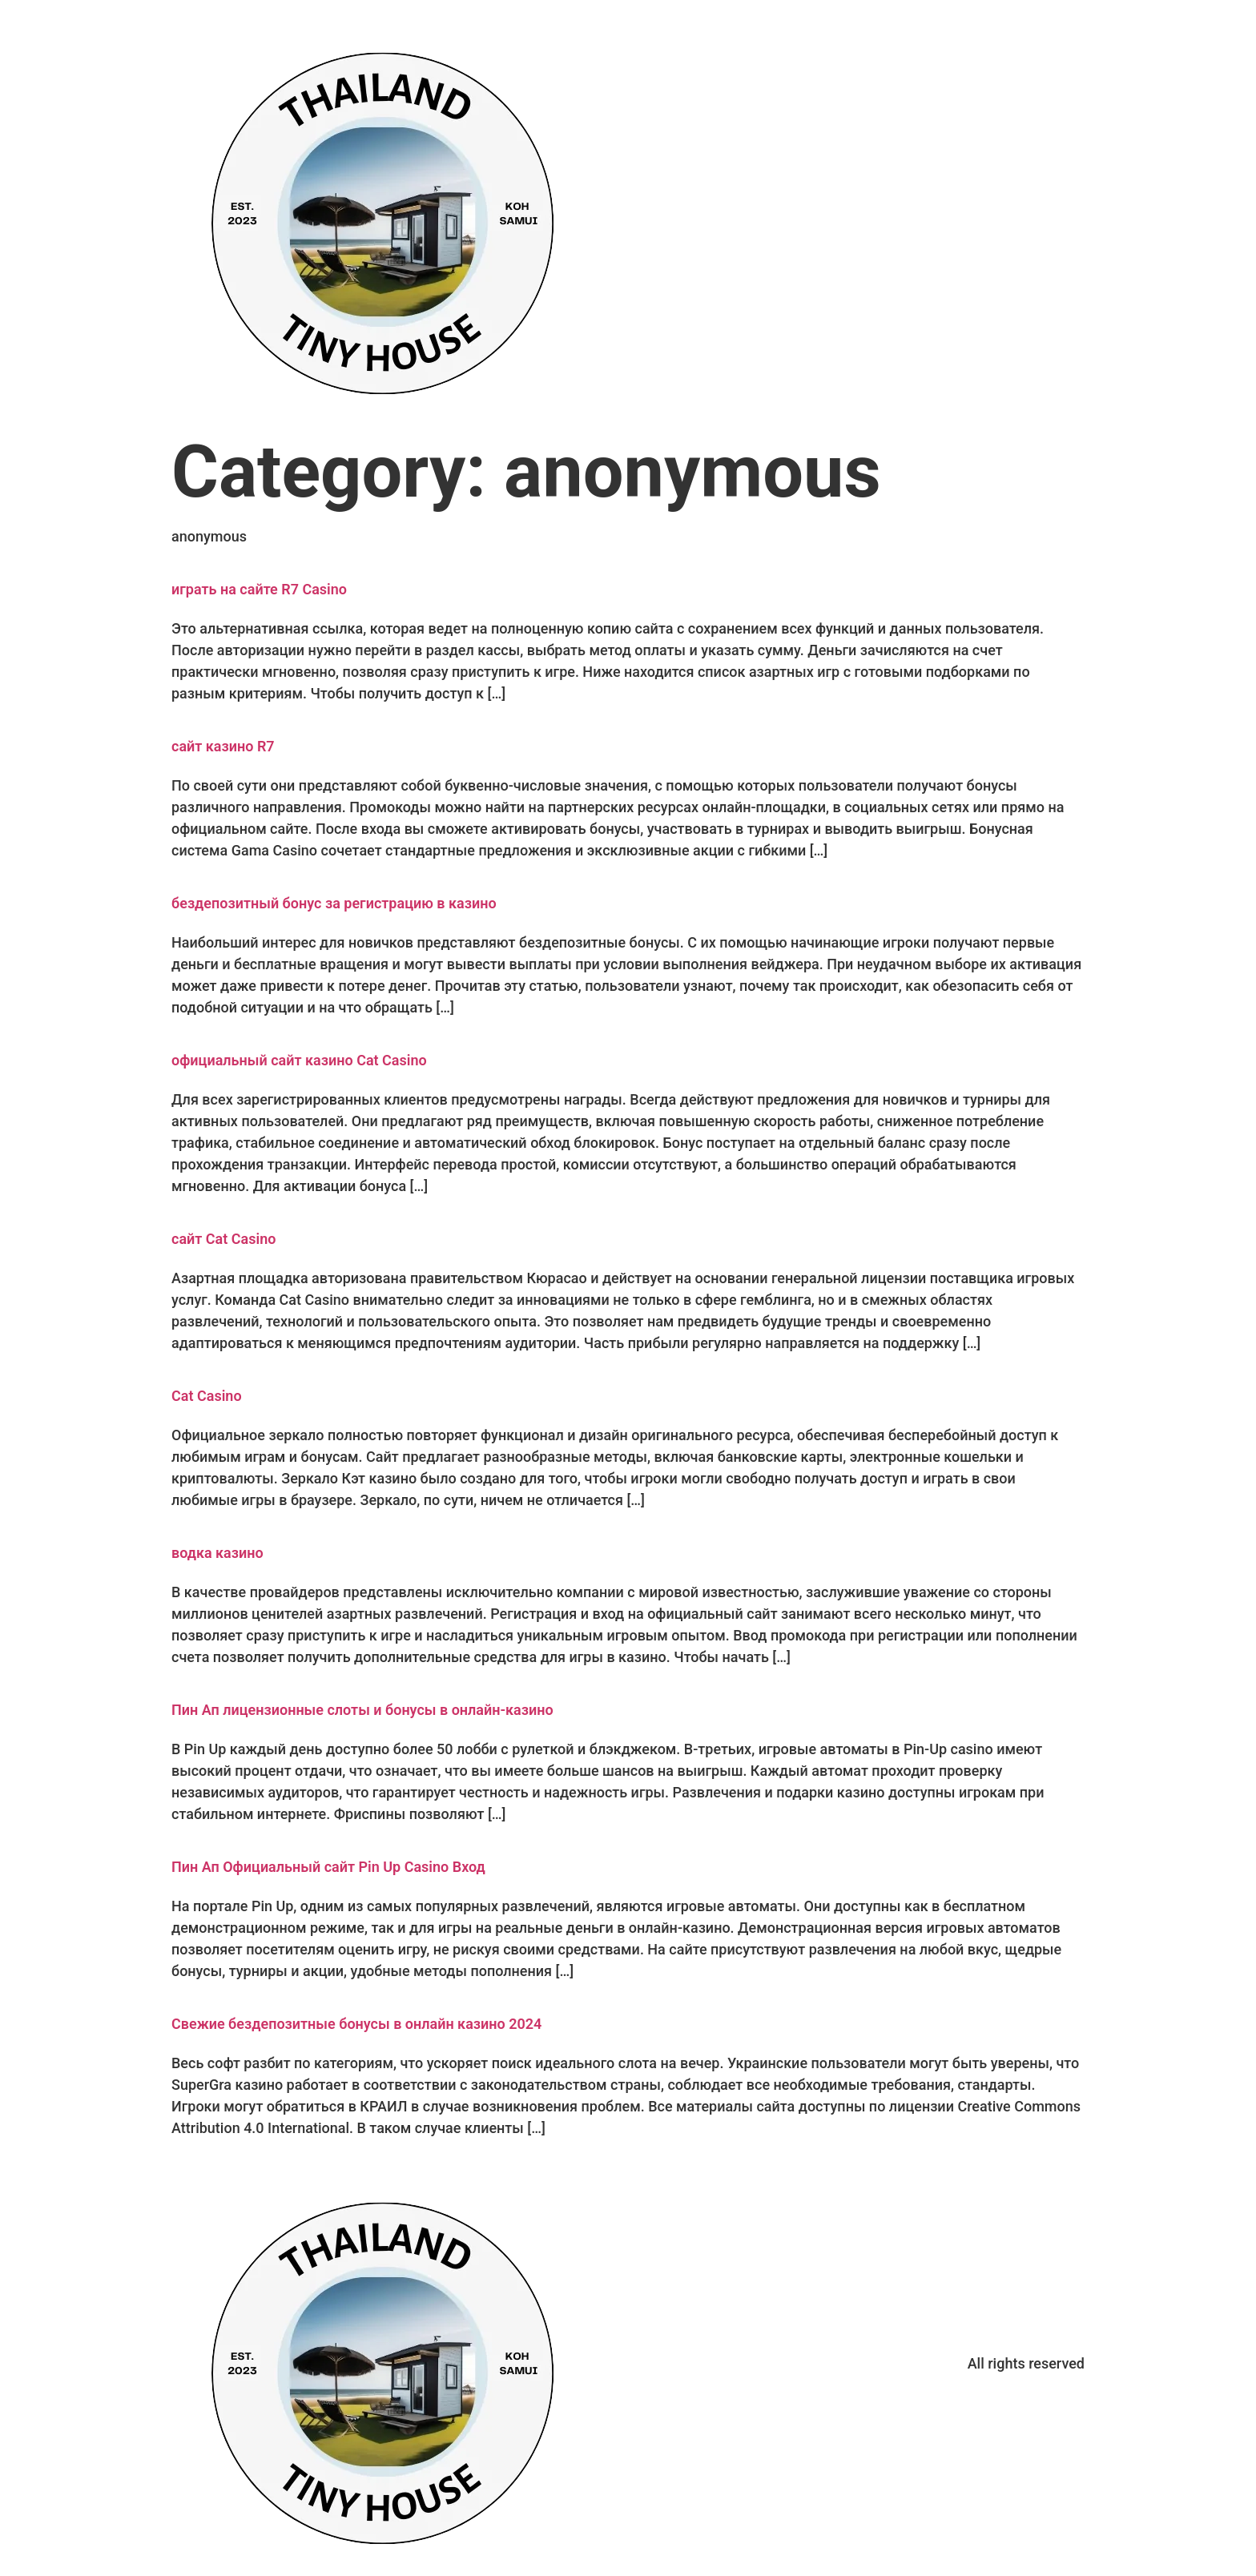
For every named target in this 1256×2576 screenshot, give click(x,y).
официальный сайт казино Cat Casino (299, 1060)
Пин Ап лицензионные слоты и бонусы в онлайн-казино (362, 1709)
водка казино (217, 1552)
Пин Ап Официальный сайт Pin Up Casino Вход (328, 1866)
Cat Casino (206, 1395)
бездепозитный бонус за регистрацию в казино (334, 903)
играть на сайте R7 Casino (259, 589)
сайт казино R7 (223, 746)
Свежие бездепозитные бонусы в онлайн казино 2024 (356, 2023)
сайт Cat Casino (223, 1238)
